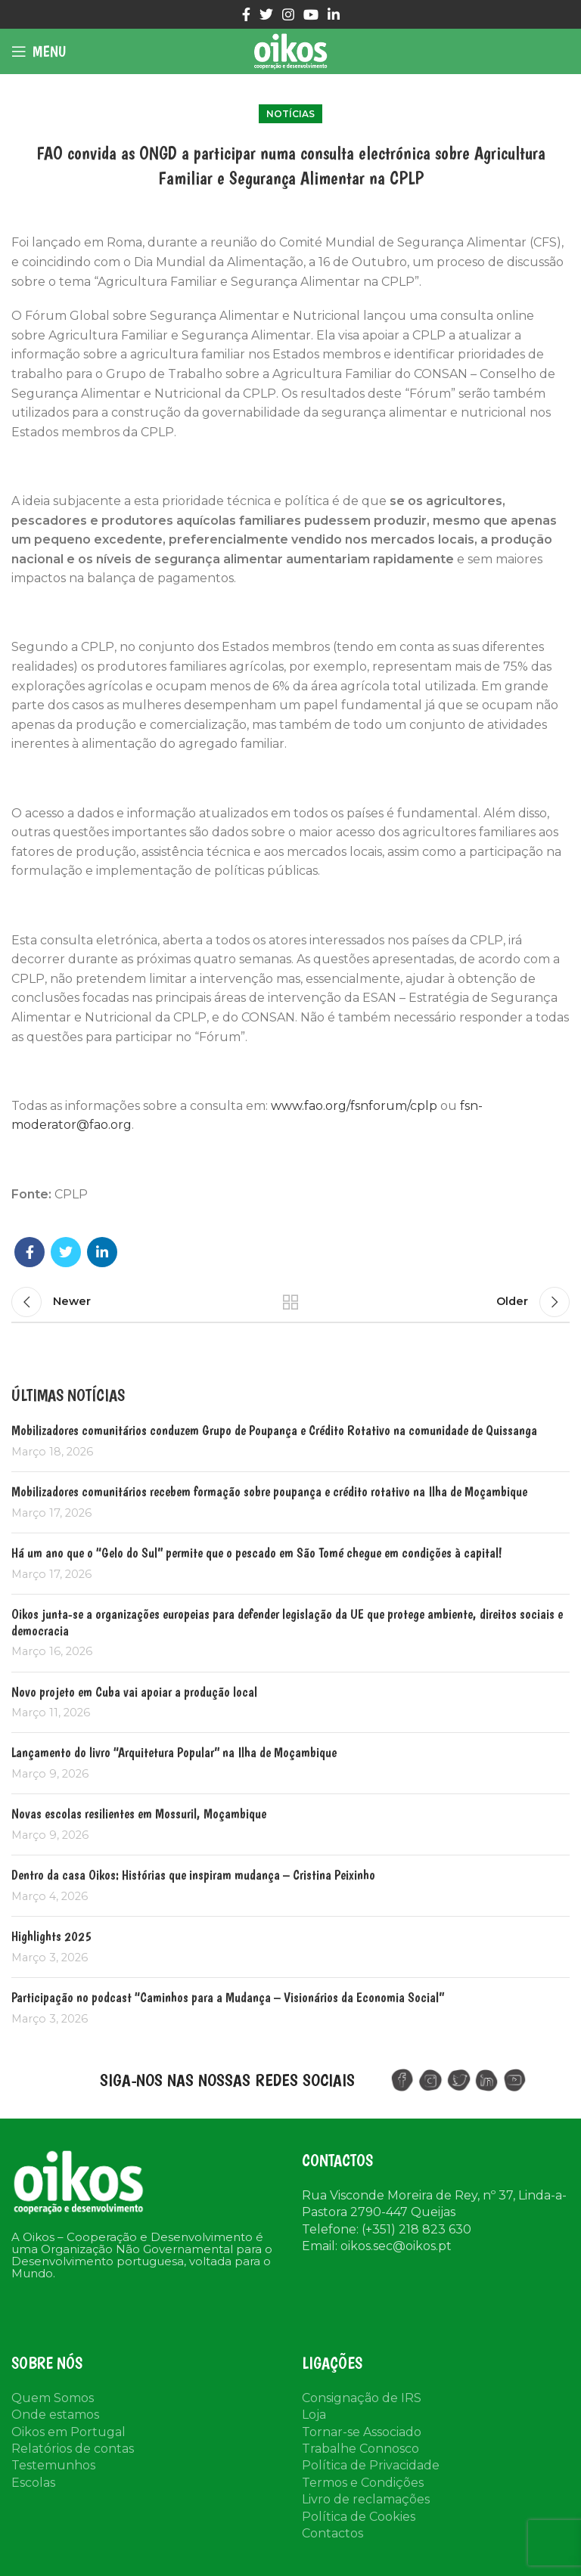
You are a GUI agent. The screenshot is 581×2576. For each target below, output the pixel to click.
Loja (314, 2414)
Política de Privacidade (371, 2465)
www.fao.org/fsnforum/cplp (354, 1106)
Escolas (33, 2482)
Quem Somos (52, 2398)
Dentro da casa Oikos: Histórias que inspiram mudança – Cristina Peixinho (193, 1875)
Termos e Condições (363, 2482)
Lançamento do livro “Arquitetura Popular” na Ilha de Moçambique (174, 1752)
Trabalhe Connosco (360, 2448)
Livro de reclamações (366, 2499)
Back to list (290, 1302)
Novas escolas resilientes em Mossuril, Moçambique (138, 1813)
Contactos (332, 2533)
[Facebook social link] (246, 14)
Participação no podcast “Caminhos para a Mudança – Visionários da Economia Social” (227, 1997)
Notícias (290, 113)
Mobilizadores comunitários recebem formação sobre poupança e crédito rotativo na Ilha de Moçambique (269, 1491)
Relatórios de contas (72, 2448)
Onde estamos (55, 2414)
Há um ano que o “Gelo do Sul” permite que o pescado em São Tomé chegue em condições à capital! (256, 1553)
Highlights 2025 (51, 1936)
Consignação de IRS (361, 2398)
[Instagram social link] (288, 14)
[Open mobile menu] (38, 51)
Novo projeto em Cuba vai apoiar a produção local (134, 1692)
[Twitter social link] (266, 14)
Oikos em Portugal (68, 2432)
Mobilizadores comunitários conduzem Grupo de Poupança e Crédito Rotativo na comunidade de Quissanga (274, 1430)
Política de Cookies (358, 2516)
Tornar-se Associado (361, 2432)
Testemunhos (53, 2465)
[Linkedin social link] (333, 14)
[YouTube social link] (311, 14)
